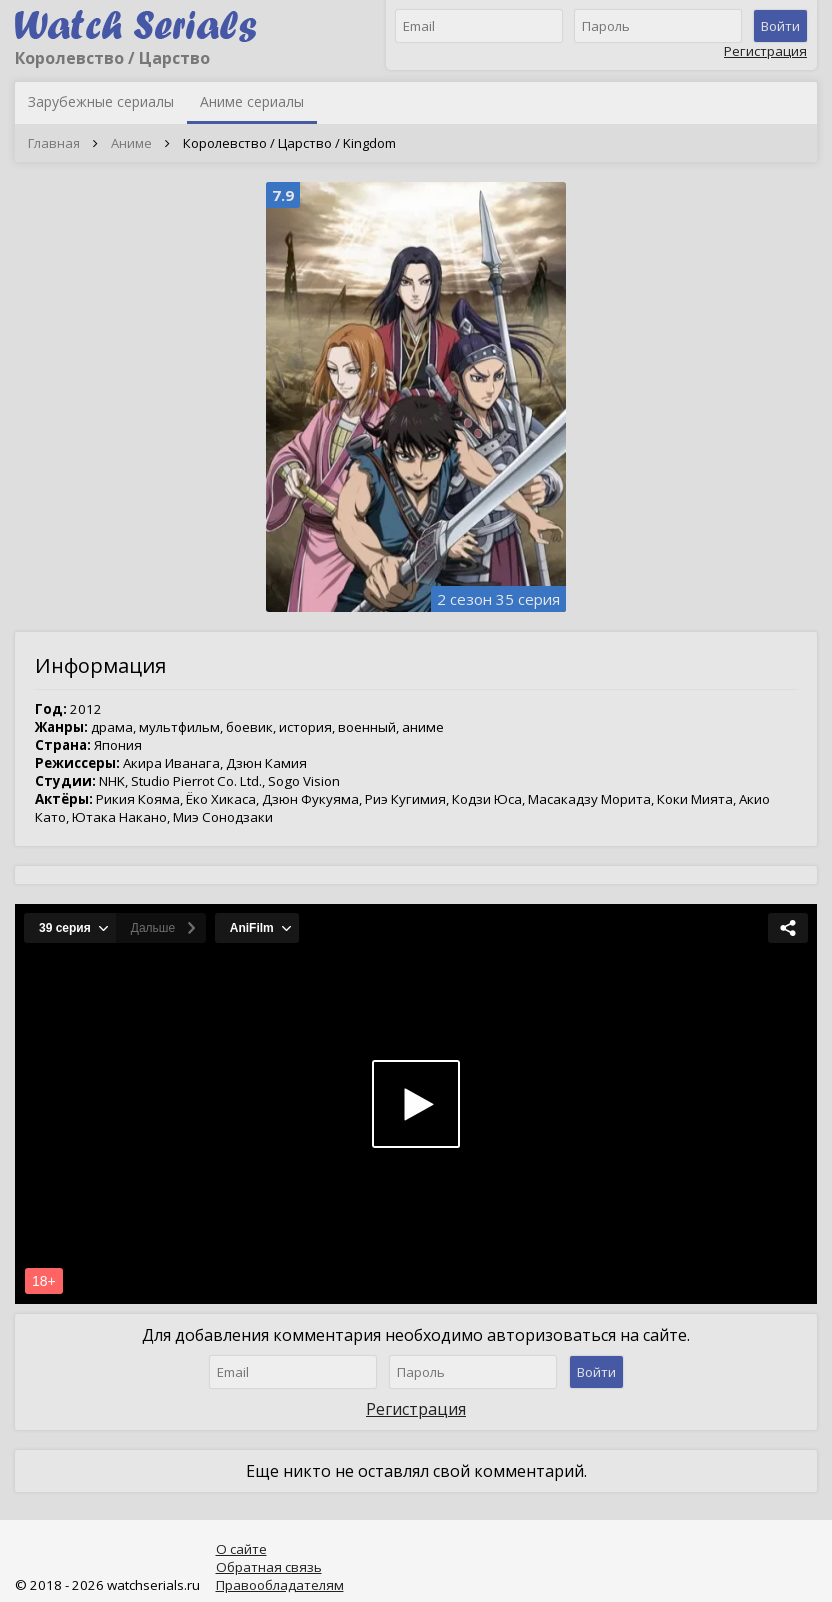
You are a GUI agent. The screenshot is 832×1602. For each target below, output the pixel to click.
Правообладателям (280, 1585)
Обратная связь (269, 1567)
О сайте (241, 1549)
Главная (54, 143)
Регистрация (765, 51)
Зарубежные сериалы (101, 101)
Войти (780, 26)
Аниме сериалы (252, 101)
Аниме (131, 143)
